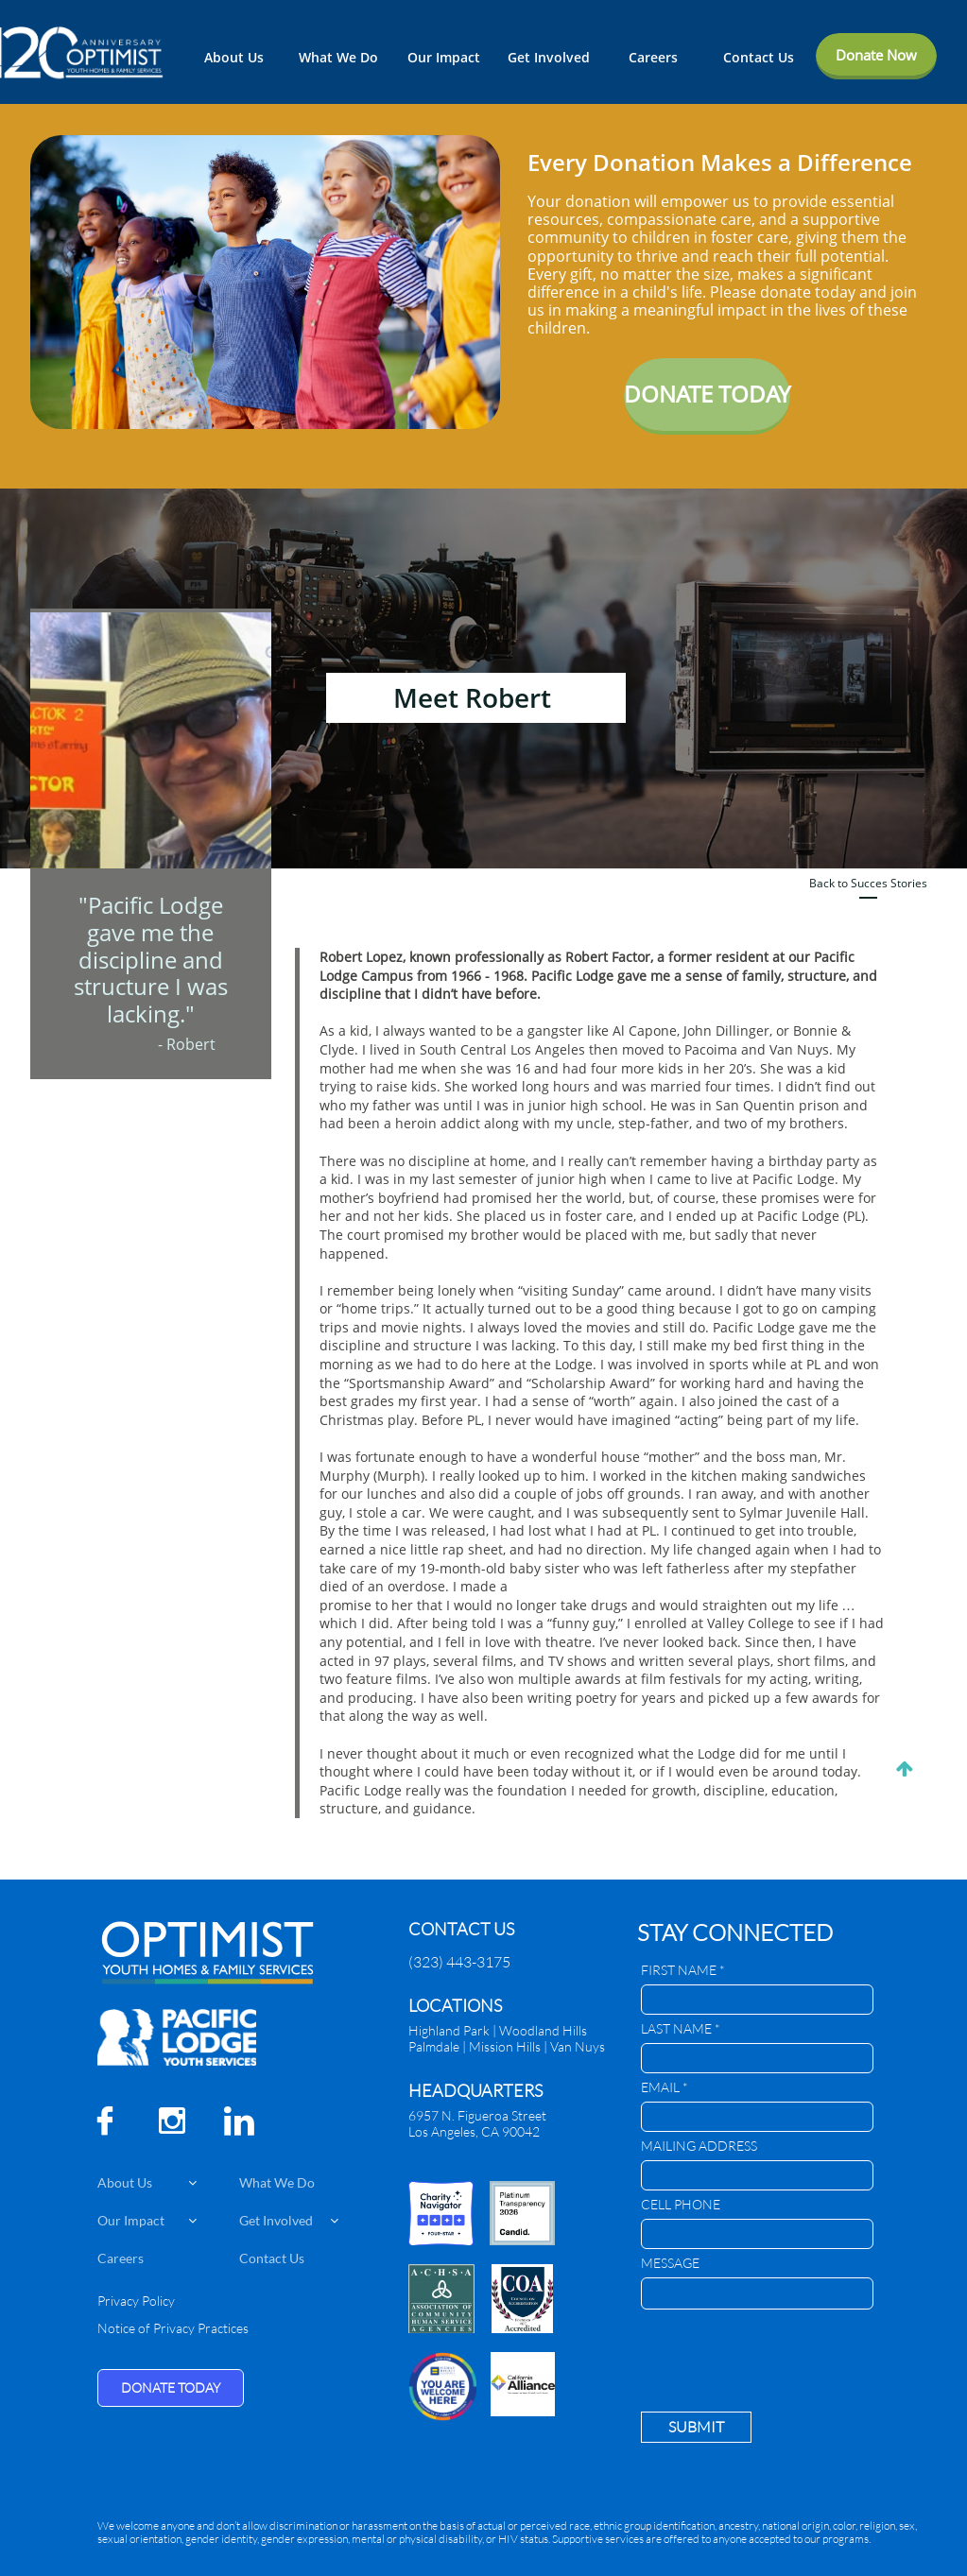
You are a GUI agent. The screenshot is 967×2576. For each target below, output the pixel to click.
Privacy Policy (136, 2301)
